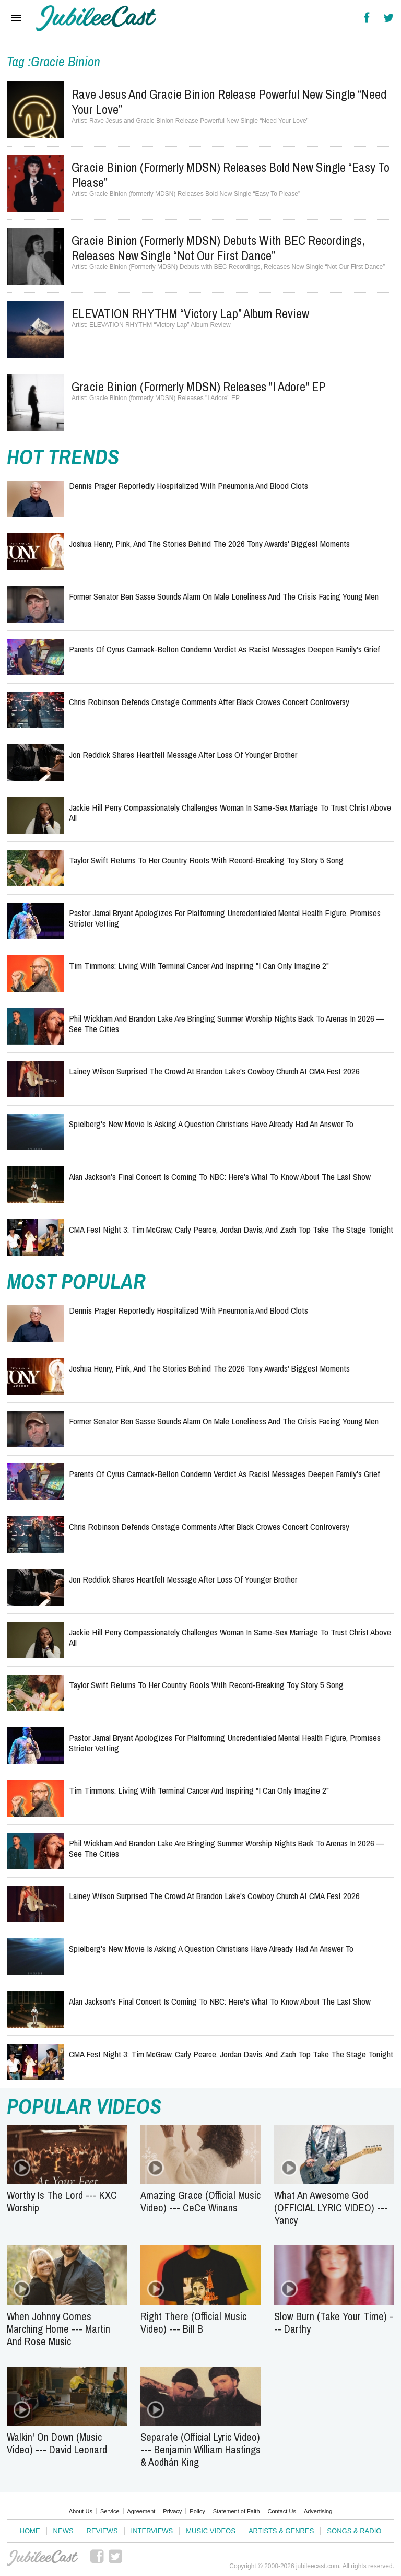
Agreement (141, 2511)
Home (30, 2531)
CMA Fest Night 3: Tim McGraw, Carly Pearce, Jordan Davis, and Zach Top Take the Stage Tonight (231, 1229)
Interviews (152, 2531)
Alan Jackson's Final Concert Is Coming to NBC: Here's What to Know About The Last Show (220, 1176)
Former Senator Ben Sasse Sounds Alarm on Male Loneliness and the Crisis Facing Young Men (224, 596)
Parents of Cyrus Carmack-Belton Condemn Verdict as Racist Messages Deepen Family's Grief (224, 649)
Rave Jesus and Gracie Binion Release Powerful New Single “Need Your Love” (229, 102)
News (63, 2531)
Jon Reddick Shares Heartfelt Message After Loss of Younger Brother (183, 754)
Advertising (318, 2511)
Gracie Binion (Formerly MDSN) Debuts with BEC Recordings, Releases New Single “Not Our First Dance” (218, 248)
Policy (197, 2511)
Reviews (102, 2531)
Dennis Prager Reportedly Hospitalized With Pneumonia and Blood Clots (188, 485)
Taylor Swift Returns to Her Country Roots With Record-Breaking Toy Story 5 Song (206, 860)
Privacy (172, 2511)
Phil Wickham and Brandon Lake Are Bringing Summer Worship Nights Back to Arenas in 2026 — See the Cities (226, 1023)
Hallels (96, 18)
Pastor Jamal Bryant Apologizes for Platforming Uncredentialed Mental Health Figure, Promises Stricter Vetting (225, 918)
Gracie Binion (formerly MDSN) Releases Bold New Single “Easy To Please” (231, 175)
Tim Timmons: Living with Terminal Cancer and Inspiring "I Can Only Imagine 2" (199, 965)
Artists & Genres (281, 2531)
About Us (80, 2511)
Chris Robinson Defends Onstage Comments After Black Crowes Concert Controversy (209, 702)
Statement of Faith (236, 2511)
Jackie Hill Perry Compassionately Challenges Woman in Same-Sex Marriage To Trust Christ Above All (230, 812)
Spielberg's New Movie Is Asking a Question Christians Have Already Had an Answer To (211, 1124)
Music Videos (210, 2531)
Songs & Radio (354, 2531)
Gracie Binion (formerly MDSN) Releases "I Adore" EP (199, 386)
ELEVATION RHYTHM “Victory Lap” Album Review (190, 313)
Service (110, 2511)
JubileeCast (42, 2558)
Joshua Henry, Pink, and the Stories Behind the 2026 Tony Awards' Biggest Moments (209, 543)
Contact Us (282, 2511)
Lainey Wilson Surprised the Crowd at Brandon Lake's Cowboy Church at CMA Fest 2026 (214, 1071)
